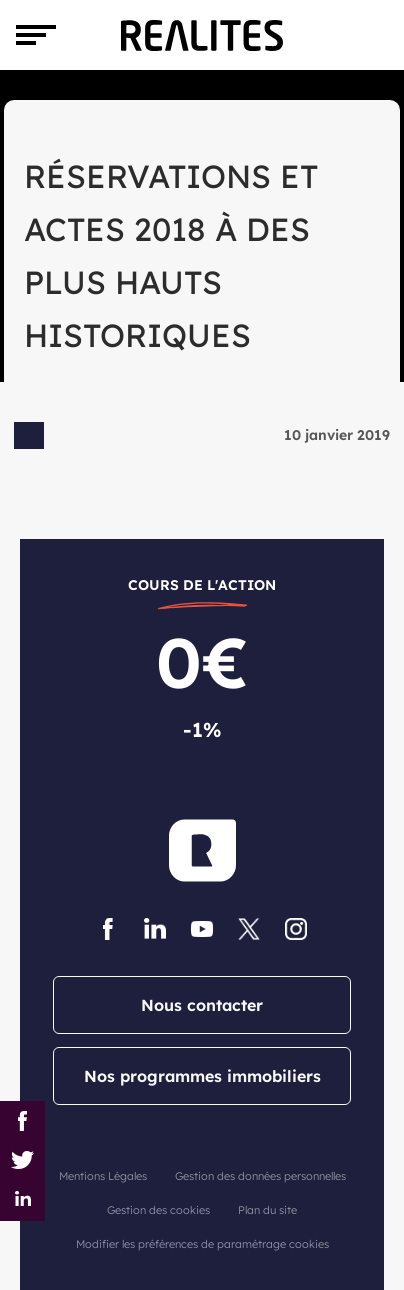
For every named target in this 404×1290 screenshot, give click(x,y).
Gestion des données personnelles (260, 1176)
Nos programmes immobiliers (202, 1076)
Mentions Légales (103, 1176)
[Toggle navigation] (36, 35)
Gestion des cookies (158, 1210)
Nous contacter (202, 1005)
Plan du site (267, 1210)
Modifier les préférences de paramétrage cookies (202, 1244)
